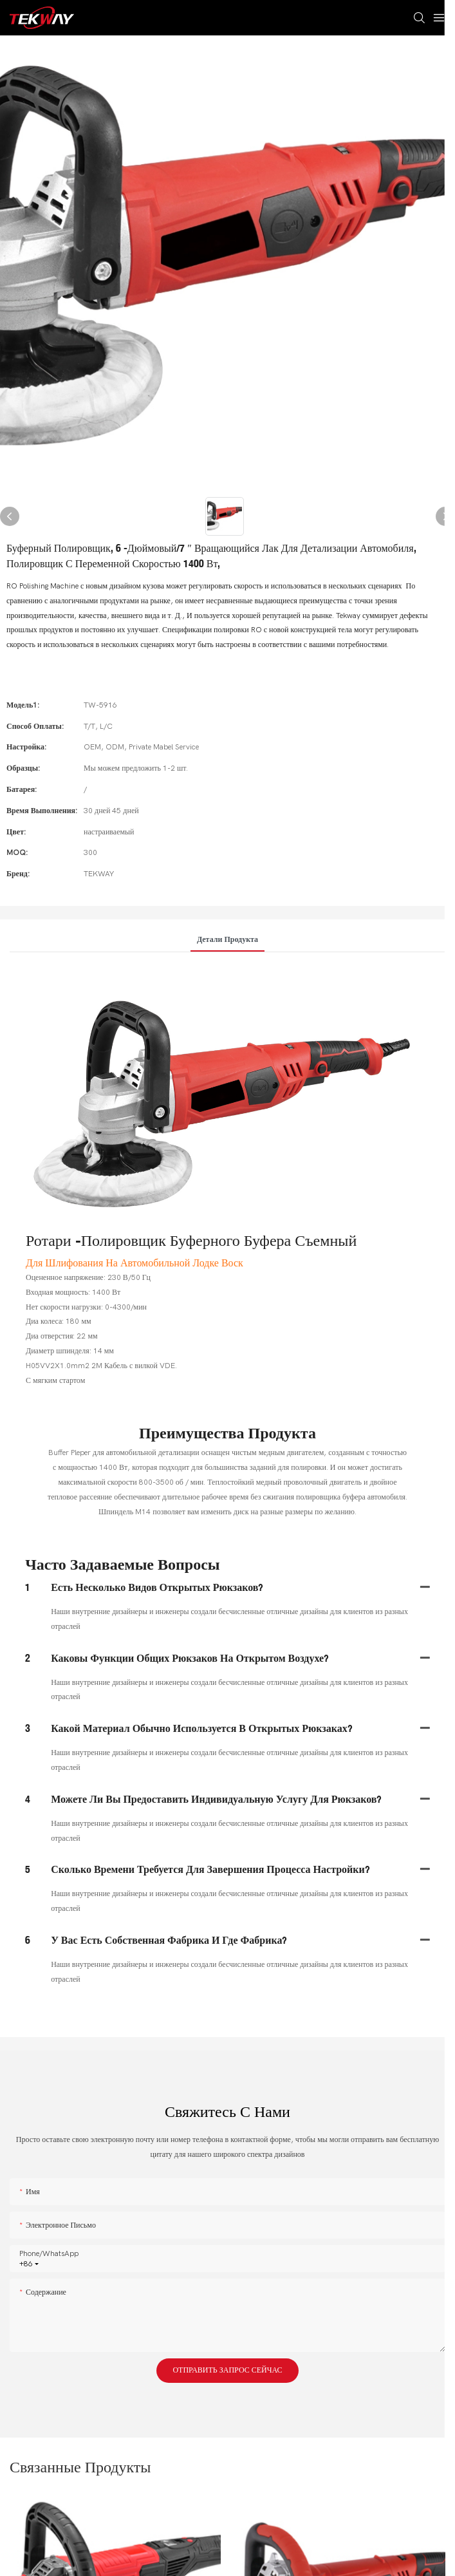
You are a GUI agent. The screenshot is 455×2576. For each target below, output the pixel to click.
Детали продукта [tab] (227, 939)
